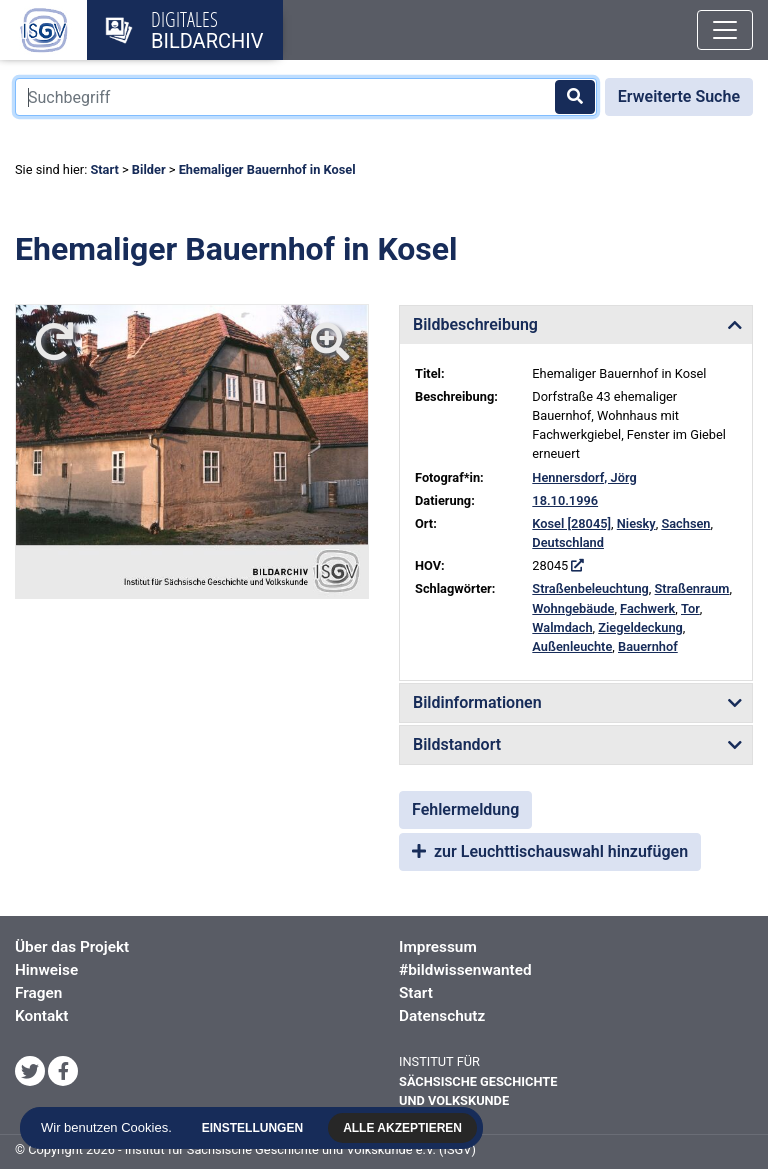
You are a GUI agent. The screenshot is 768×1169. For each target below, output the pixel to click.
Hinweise (46, 970)
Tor (690, 608)
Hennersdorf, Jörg (584, 477)
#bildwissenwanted (465, 970)
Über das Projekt (72, 947)
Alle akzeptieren (402, 1128)
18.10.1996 (565, 500)
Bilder (149, 169)
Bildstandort (457, 744)
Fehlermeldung (465, 809)
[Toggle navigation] (725, 30)
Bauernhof (648, 646)
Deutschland (568, 542)
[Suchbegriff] (306, 97)
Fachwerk (647, 608)
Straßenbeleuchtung (590, 588)
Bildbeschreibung (475, 324)
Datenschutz (442, 1016)
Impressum (438, 947)
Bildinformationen (477, 702)
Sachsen (685, 523)
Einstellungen (252, 1128)
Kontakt (41, 1016)
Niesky (636, 523)
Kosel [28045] (571, 523)
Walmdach (562, 627)
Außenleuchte (572, 646)
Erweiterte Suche (679, 96)
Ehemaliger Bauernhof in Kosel (267, 169)
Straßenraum (692, 588)
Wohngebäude (573, 608)
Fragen (38, 993)
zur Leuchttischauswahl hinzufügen (550, 851)
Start (104, 169)
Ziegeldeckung (640, 627)
